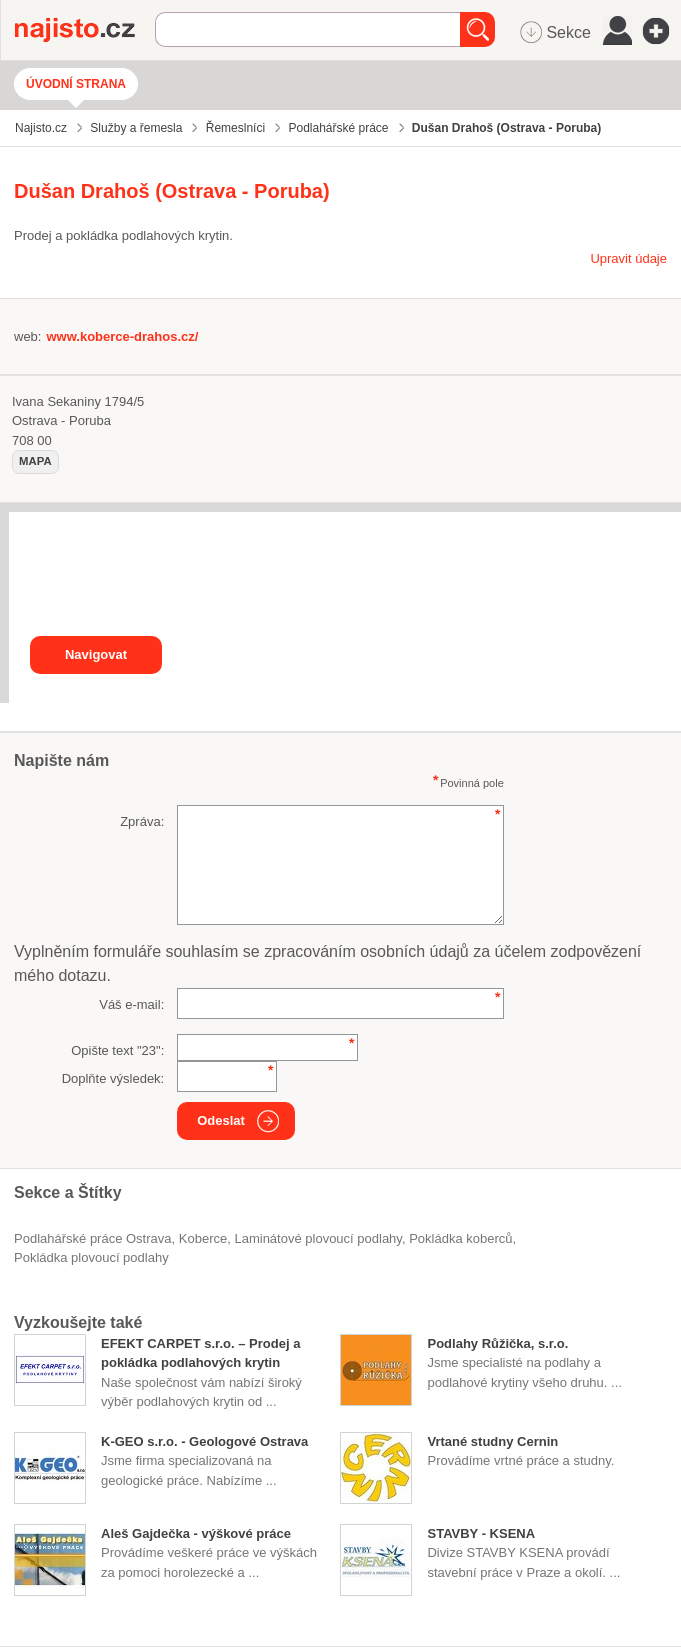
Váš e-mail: (131, 1004)
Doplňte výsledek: (113, 1078)
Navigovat (96, 654)
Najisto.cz (85, 30)
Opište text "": (117, 1050)
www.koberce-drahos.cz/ (122, 336)
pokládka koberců (460, 1238)
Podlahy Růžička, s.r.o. (497, 1343)
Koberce (203, 1238)
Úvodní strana (76, 84)
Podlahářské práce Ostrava (93, 1238)
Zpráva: (142, 821)
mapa (35, 461)
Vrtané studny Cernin (492, 1441)
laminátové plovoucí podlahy (317, 1238)
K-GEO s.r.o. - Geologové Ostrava (204, 1441)
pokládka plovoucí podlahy (91, 1257)
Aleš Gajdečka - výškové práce (196, 1533)
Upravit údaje (628, 258)
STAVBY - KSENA (481, 1533)
